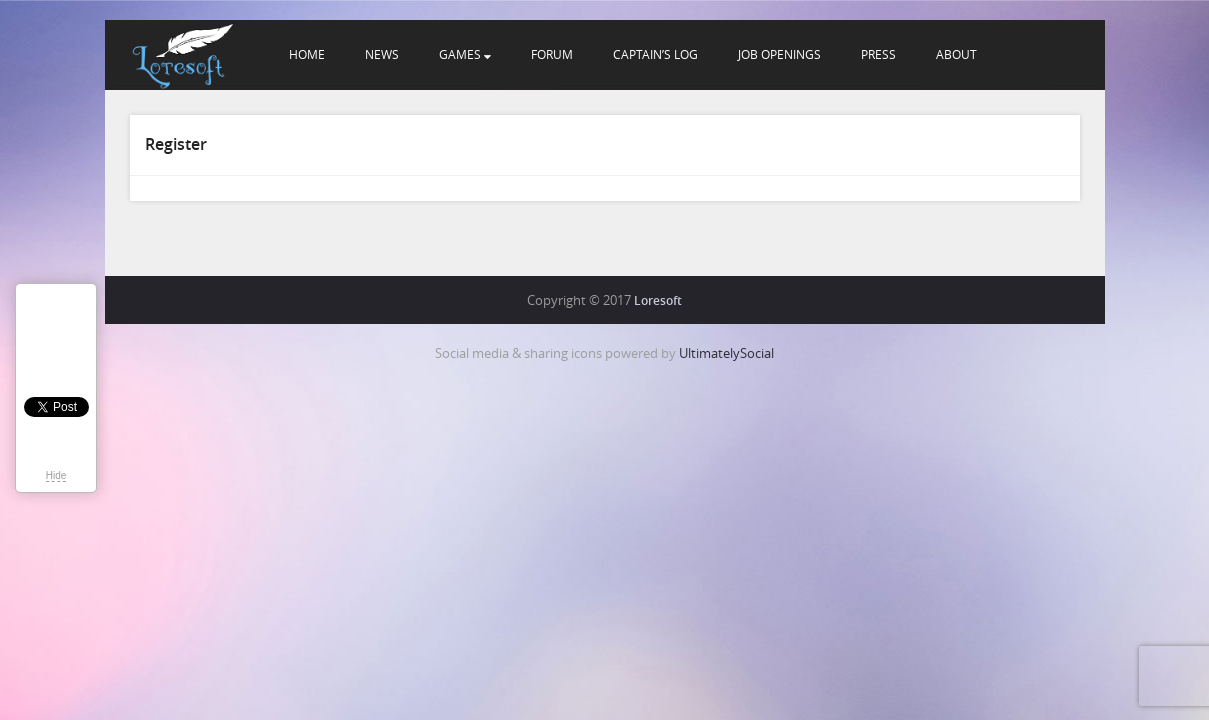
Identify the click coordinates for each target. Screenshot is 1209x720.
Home (307, 54)
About (956, 54)
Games (465, 54)
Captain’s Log (655, 54)
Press (878, 54)
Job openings (779, 54)
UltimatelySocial (726, 353)
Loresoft (658, 300)
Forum (552, 54)
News (382, 54)
